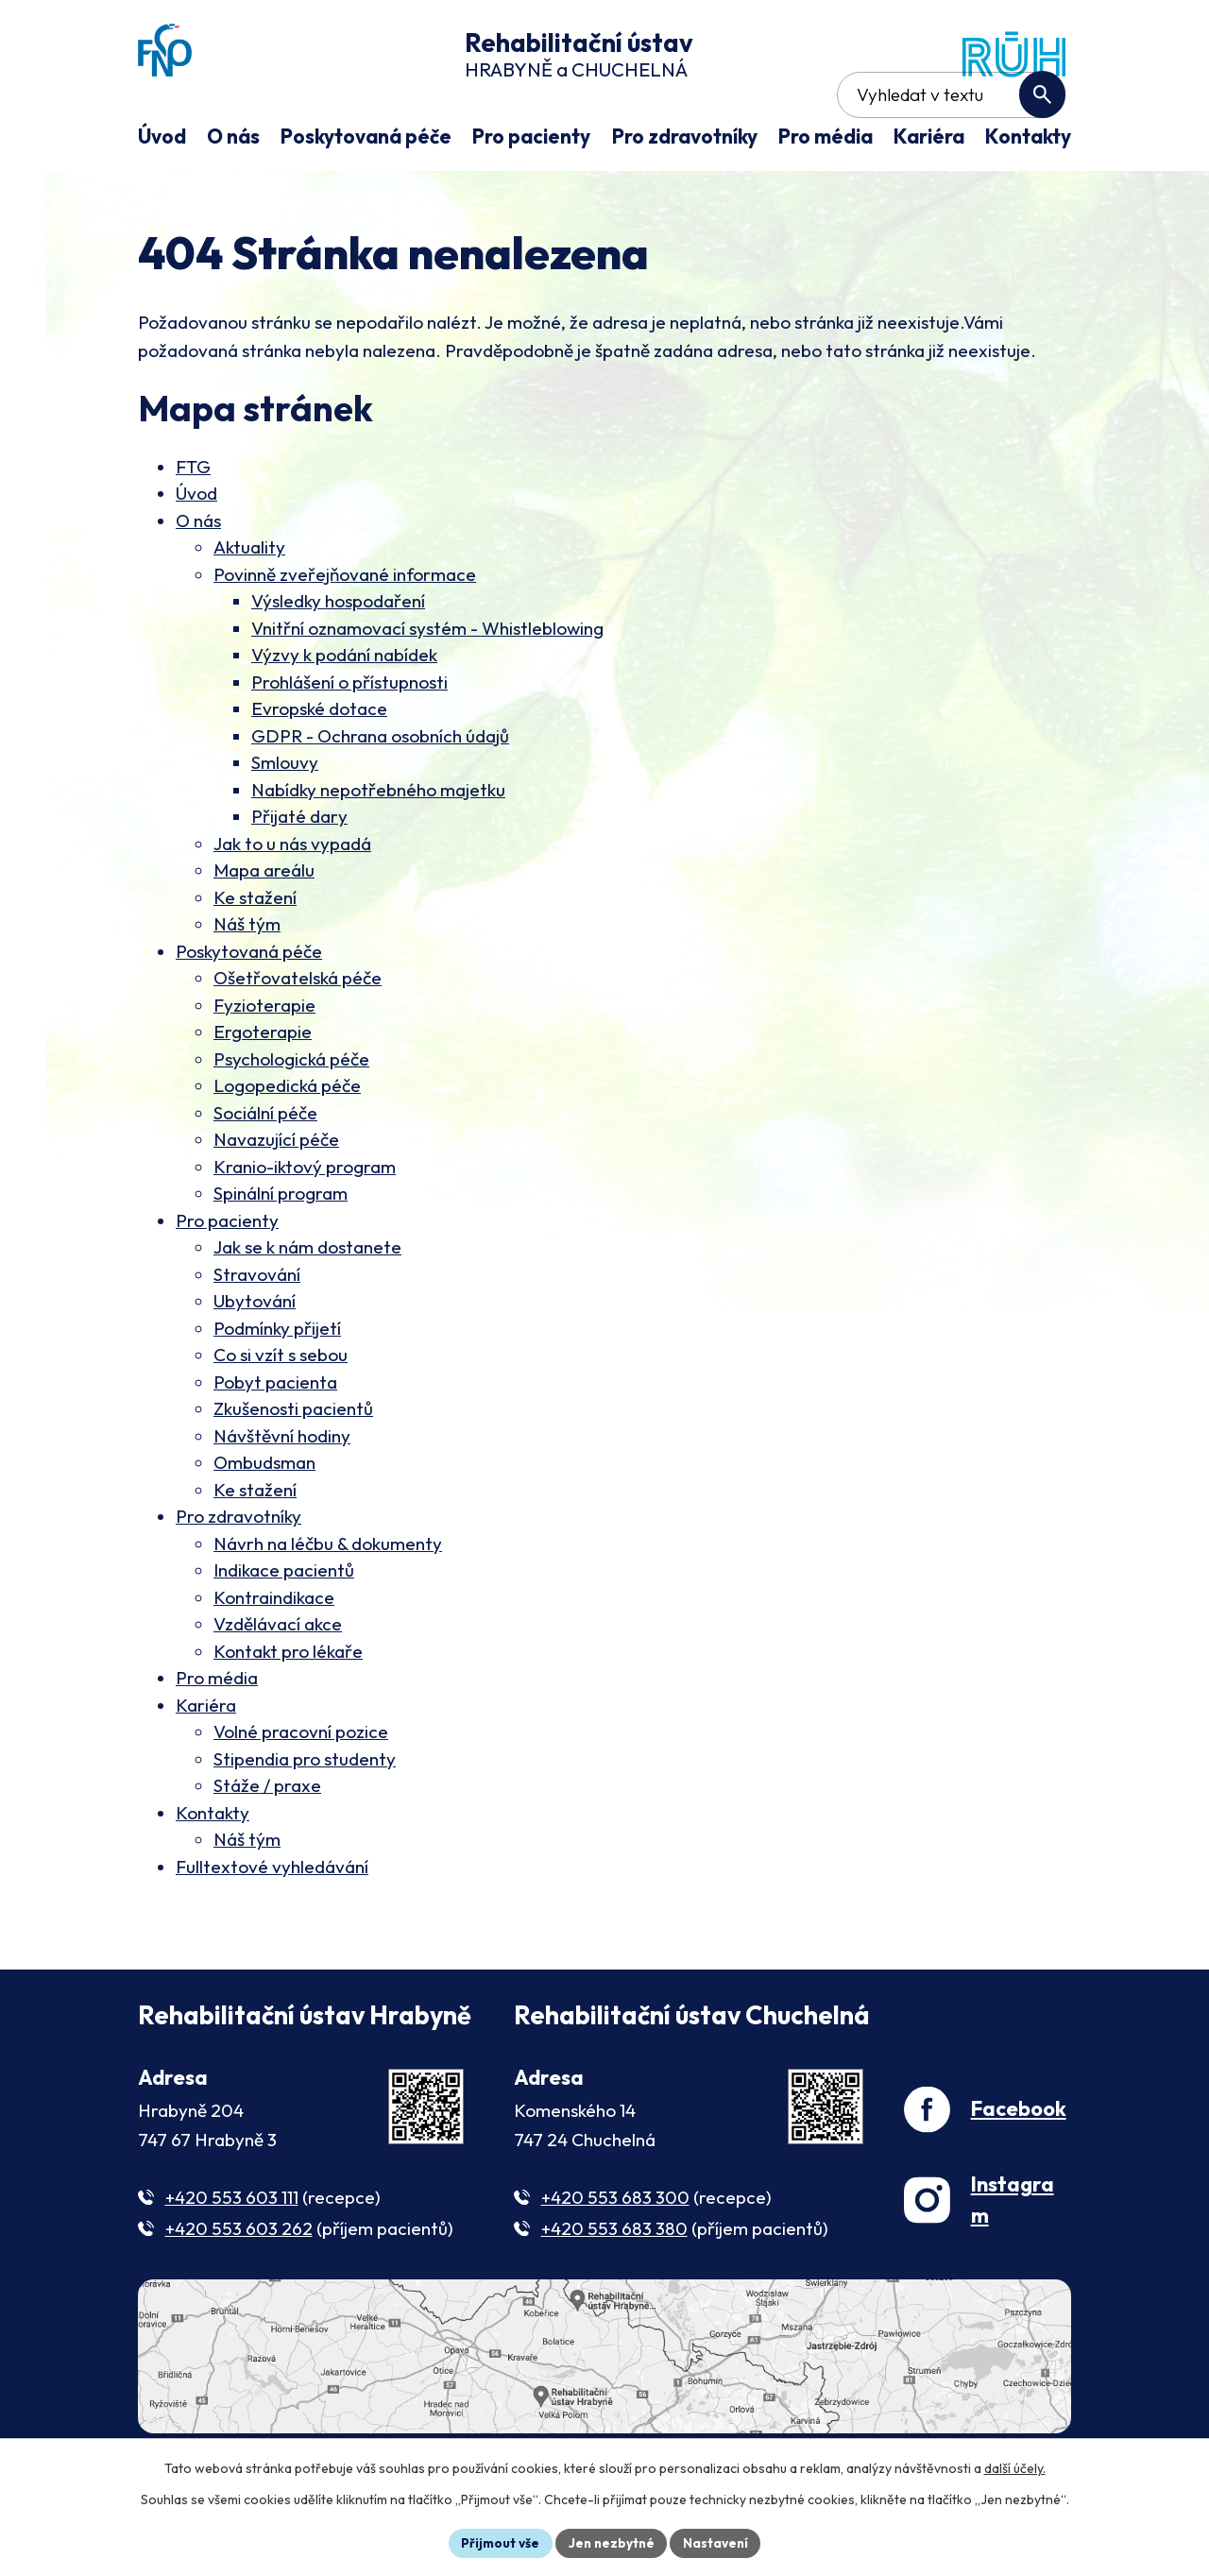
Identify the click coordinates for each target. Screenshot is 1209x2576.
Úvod (196, 548)
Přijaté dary (299, 872)
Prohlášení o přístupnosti (349, 737)
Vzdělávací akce (277, 1679)
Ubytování (254, 1356)
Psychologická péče (291, 1114)
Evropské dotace (319, 764)
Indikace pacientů (283, 1625)
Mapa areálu (264, 925)
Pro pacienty (227, 1276)
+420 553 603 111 (231, 2253)
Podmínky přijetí (277, 1384)
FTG (193, 522)
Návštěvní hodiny (281, 1491)
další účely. (1015, 2467)
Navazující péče (276, 1195)
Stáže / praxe (267, 1841)
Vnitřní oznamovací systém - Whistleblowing (427, 684)
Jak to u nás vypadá (292, 899)
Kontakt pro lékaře (288, 1707)
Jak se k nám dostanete (307, 1302)
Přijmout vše (497, 2541)
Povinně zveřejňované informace (344, 630)
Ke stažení (255, 953)
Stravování (256, 1330)
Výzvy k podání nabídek (344, 710)
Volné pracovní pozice (300, 1787)
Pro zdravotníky (238, 1572)
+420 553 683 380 (614, 2284)
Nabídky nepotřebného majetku (378, 845)
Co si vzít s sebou (280, 1410)
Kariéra (206, 1760)
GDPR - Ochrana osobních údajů (380, 791)
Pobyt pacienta (275, 1437)
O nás (198, 576)
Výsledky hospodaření (338, 656)
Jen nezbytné (611, 2541)
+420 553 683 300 (615, 2253)
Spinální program (280, 1248)
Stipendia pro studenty (304, 1814)
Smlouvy (284, 818)
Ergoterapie (262, 1087)
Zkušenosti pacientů (293, 1464)
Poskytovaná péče (249, 1007)
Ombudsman (264, 1518)
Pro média (217, 1733)
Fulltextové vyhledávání (272, 1922)
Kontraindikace (273, 1653)
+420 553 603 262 (239, 2284)
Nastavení (718, 2541)
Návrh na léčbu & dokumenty (327, 1599)
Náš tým (247, 979)
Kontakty (212, 1868)
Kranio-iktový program (304, 1222)
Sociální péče (265, 1168)
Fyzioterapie (264, 1060)
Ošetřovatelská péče (297, 1033)
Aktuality (249, 602)
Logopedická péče (287, 1141)
